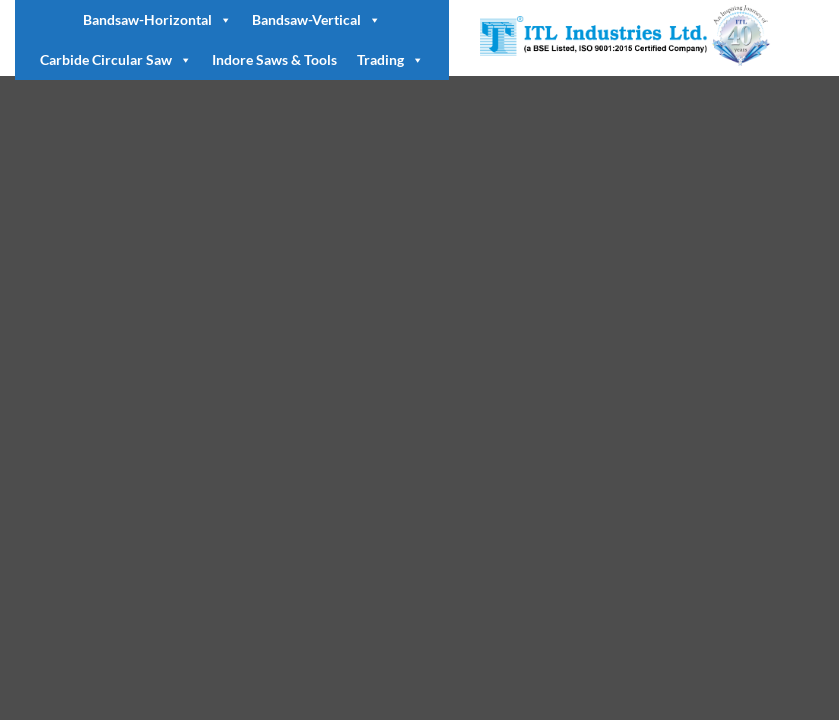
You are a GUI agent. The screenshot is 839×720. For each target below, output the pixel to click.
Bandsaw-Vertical (316, 20)
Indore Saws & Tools (274, 59)
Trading (390, 60)
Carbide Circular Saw (116, 60)
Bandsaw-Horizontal (157, 20)
